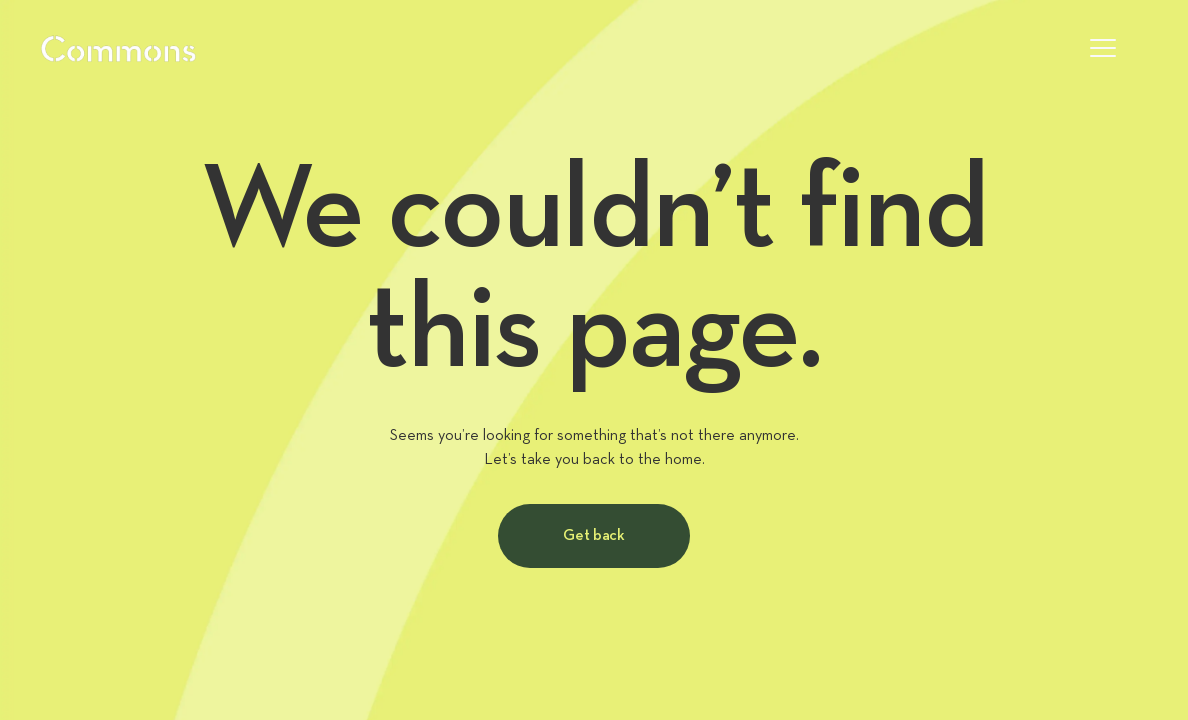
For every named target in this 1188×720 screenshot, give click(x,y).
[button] (1103, 48)
